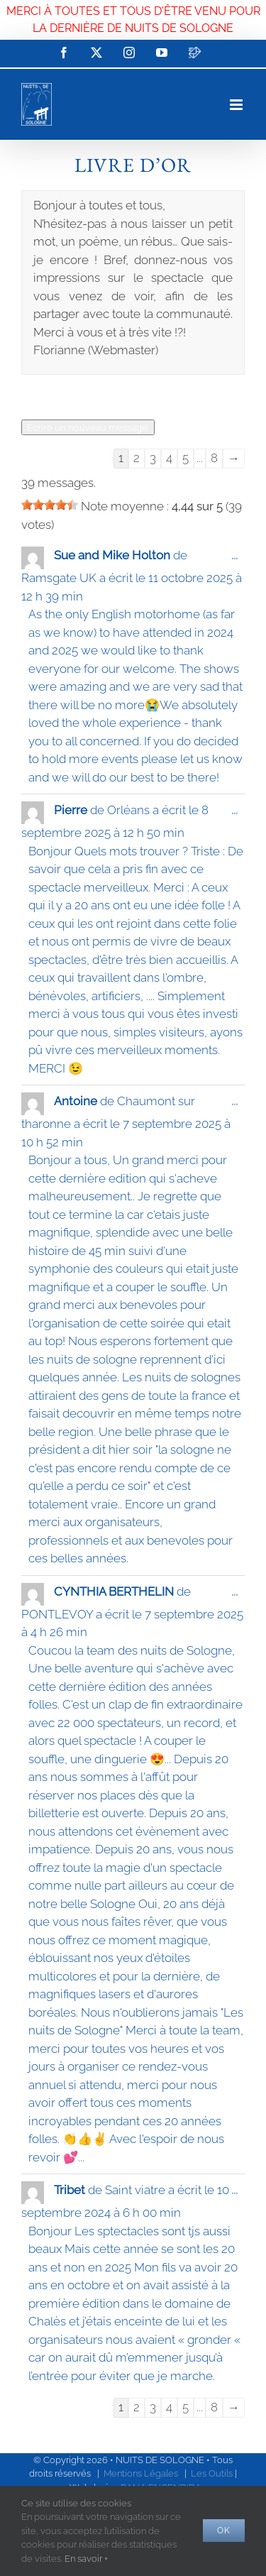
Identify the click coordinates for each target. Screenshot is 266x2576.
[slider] (49, 504)
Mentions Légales (141, 2473)
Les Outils (212, 2473)
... (238, 559)
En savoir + (86, 2558)
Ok (224, 2531)
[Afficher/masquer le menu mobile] (237, 104)
